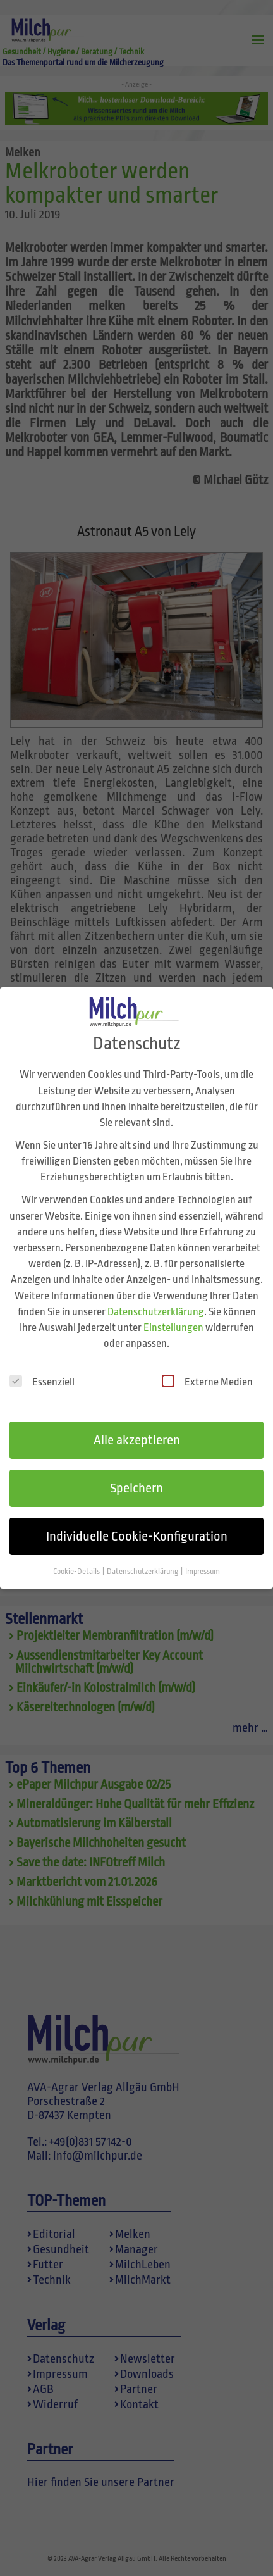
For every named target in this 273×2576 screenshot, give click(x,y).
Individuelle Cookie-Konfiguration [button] (137, 1518)
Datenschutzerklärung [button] (143, 1553)
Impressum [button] (202, 1553)
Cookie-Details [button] (77, 1553)
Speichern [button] (136, 1471)
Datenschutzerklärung (155, 1294)
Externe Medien (207, 1364)
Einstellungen (173, 1310)
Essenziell (42, 1364)
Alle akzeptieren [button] (137, 1422)
